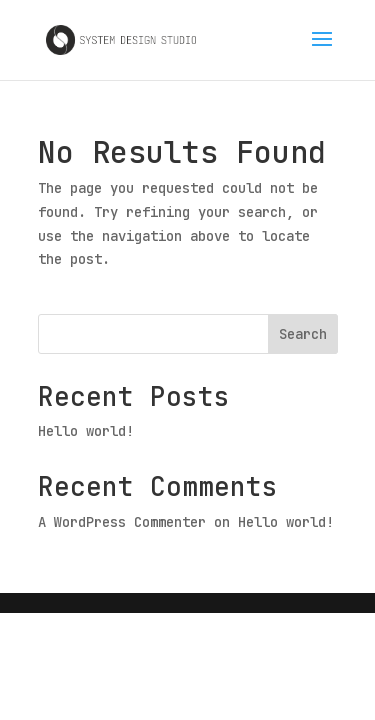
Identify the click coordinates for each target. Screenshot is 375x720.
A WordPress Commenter (122, 522)
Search (303, 334)
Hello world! (86, 431)
